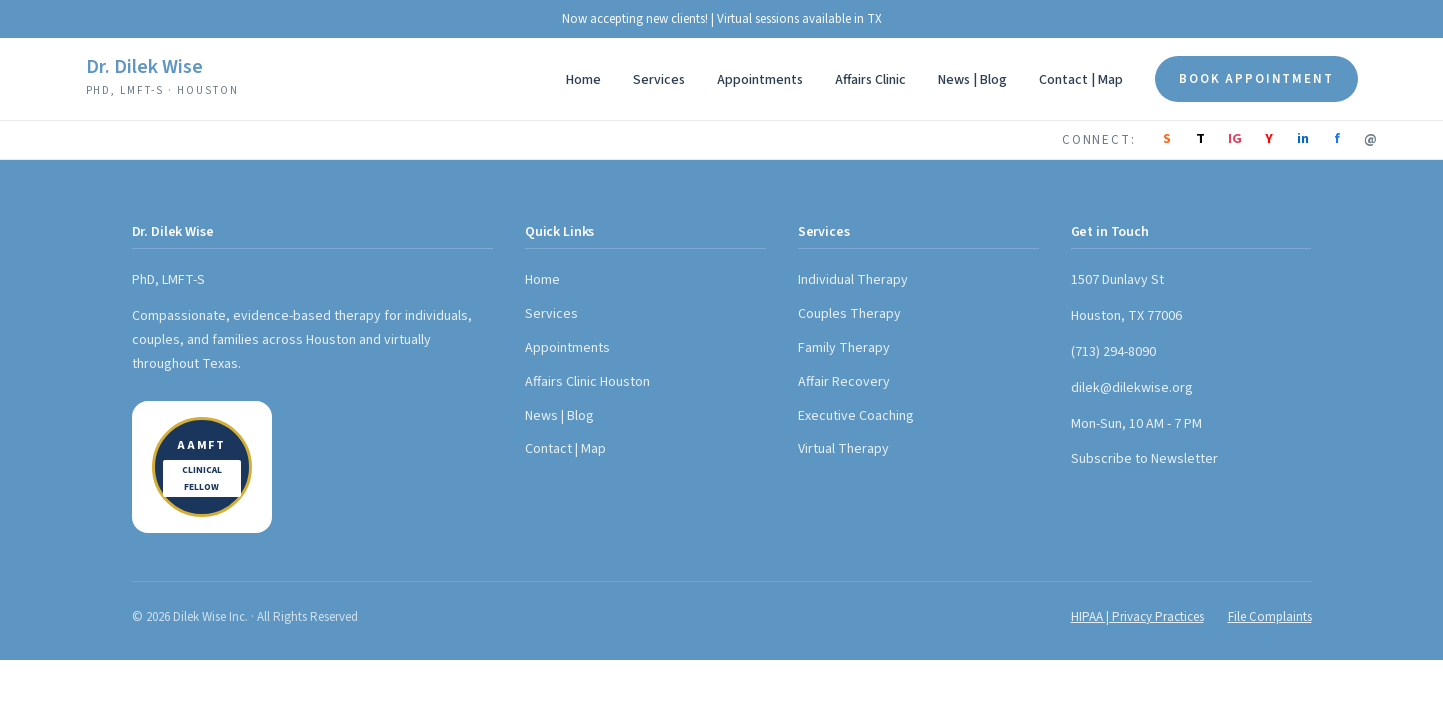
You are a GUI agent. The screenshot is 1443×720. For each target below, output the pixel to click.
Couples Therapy (849, 314)
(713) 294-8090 (1113, 352)
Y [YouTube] (1269, 139)
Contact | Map (1081, 80)
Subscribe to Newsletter (1144, 459)
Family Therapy (844, 348)
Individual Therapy (853, 280)
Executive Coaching (856, 416)
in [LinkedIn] (1303, 139)
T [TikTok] (1200, 139)
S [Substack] (1167, 139)
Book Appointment (1256, 79)
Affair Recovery (844, 382)
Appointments (760, 80)
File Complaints (1270, 617)
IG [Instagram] (1235, 139)
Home (583, 80)
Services (659, 80)
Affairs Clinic (870, 80)
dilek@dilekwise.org (1132, 388)
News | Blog (972, 80)
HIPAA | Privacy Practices (1137, 617)
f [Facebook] (1337, 139)
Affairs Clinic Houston (587, 382)
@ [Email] (1370, 139)
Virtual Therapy (843, 449)
